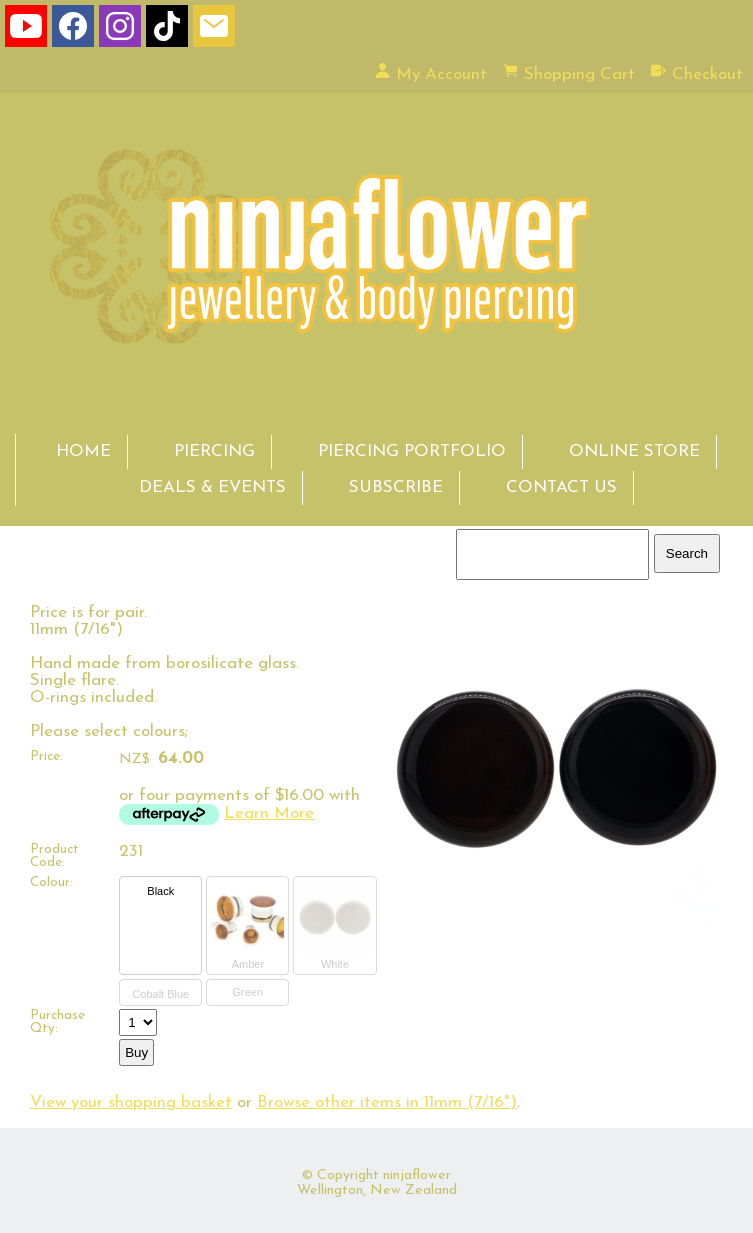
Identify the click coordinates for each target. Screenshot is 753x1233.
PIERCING (214, 451)
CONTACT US (561, 487)
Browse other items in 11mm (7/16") (387, 1102)
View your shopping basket (131, 1102)
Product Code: (54, 856)
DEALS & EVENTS (212, 487)
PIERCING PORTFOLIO (412, 451)
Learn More (269, 813)
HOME (83, 451)
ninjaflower (417, 1175)
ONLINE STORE (634, 451)
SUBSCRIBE (396, 487)
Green (248, 992)
